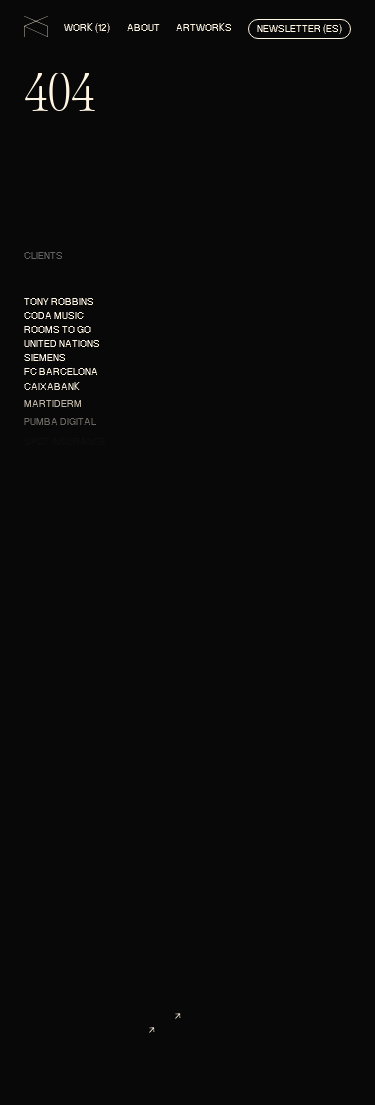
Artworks (204, 27)
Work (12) (87, 27)
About (143, 27)
